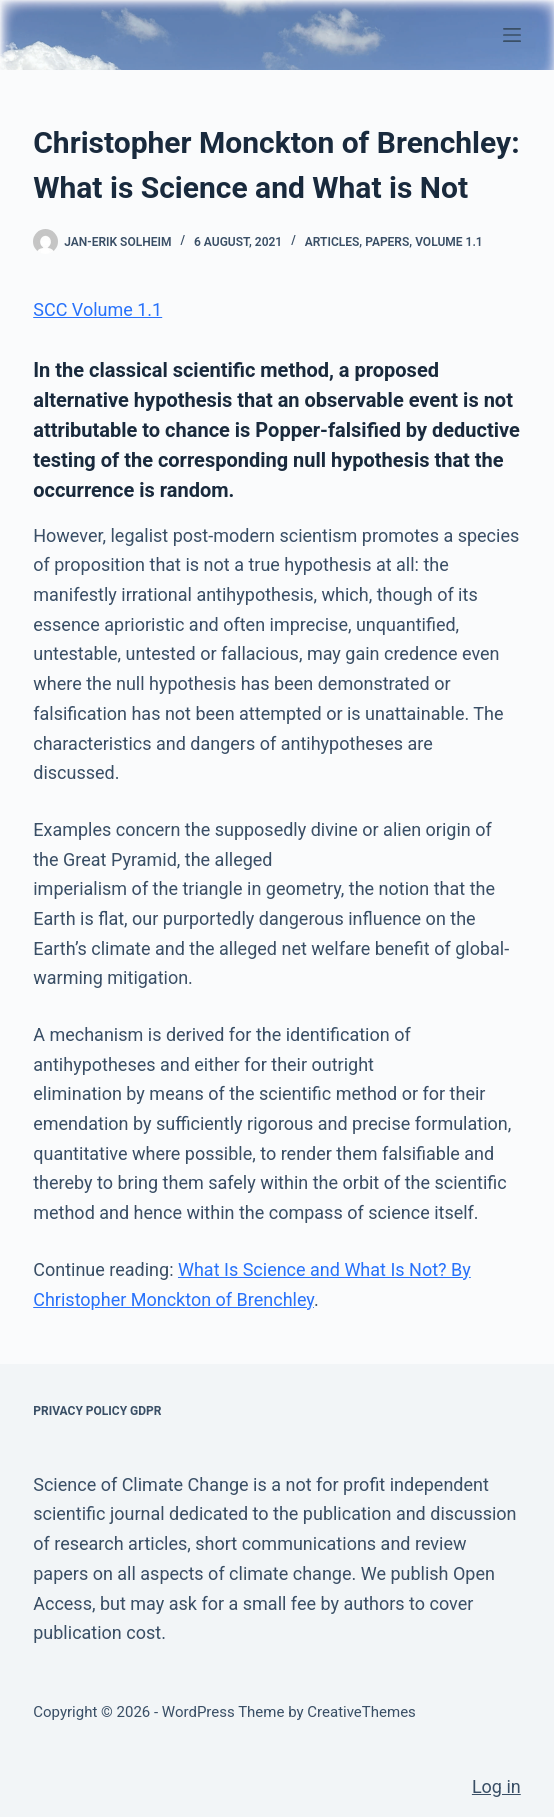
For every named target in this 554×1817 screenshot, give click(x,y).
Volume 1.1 (449, 242)
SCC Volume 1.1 (97, 309)
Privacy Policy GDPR (97, 1411)
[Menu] (512, 35)
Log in (496, 1786)
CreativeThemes (361, 1712)
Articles (332, 242)
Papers (387, 242)
